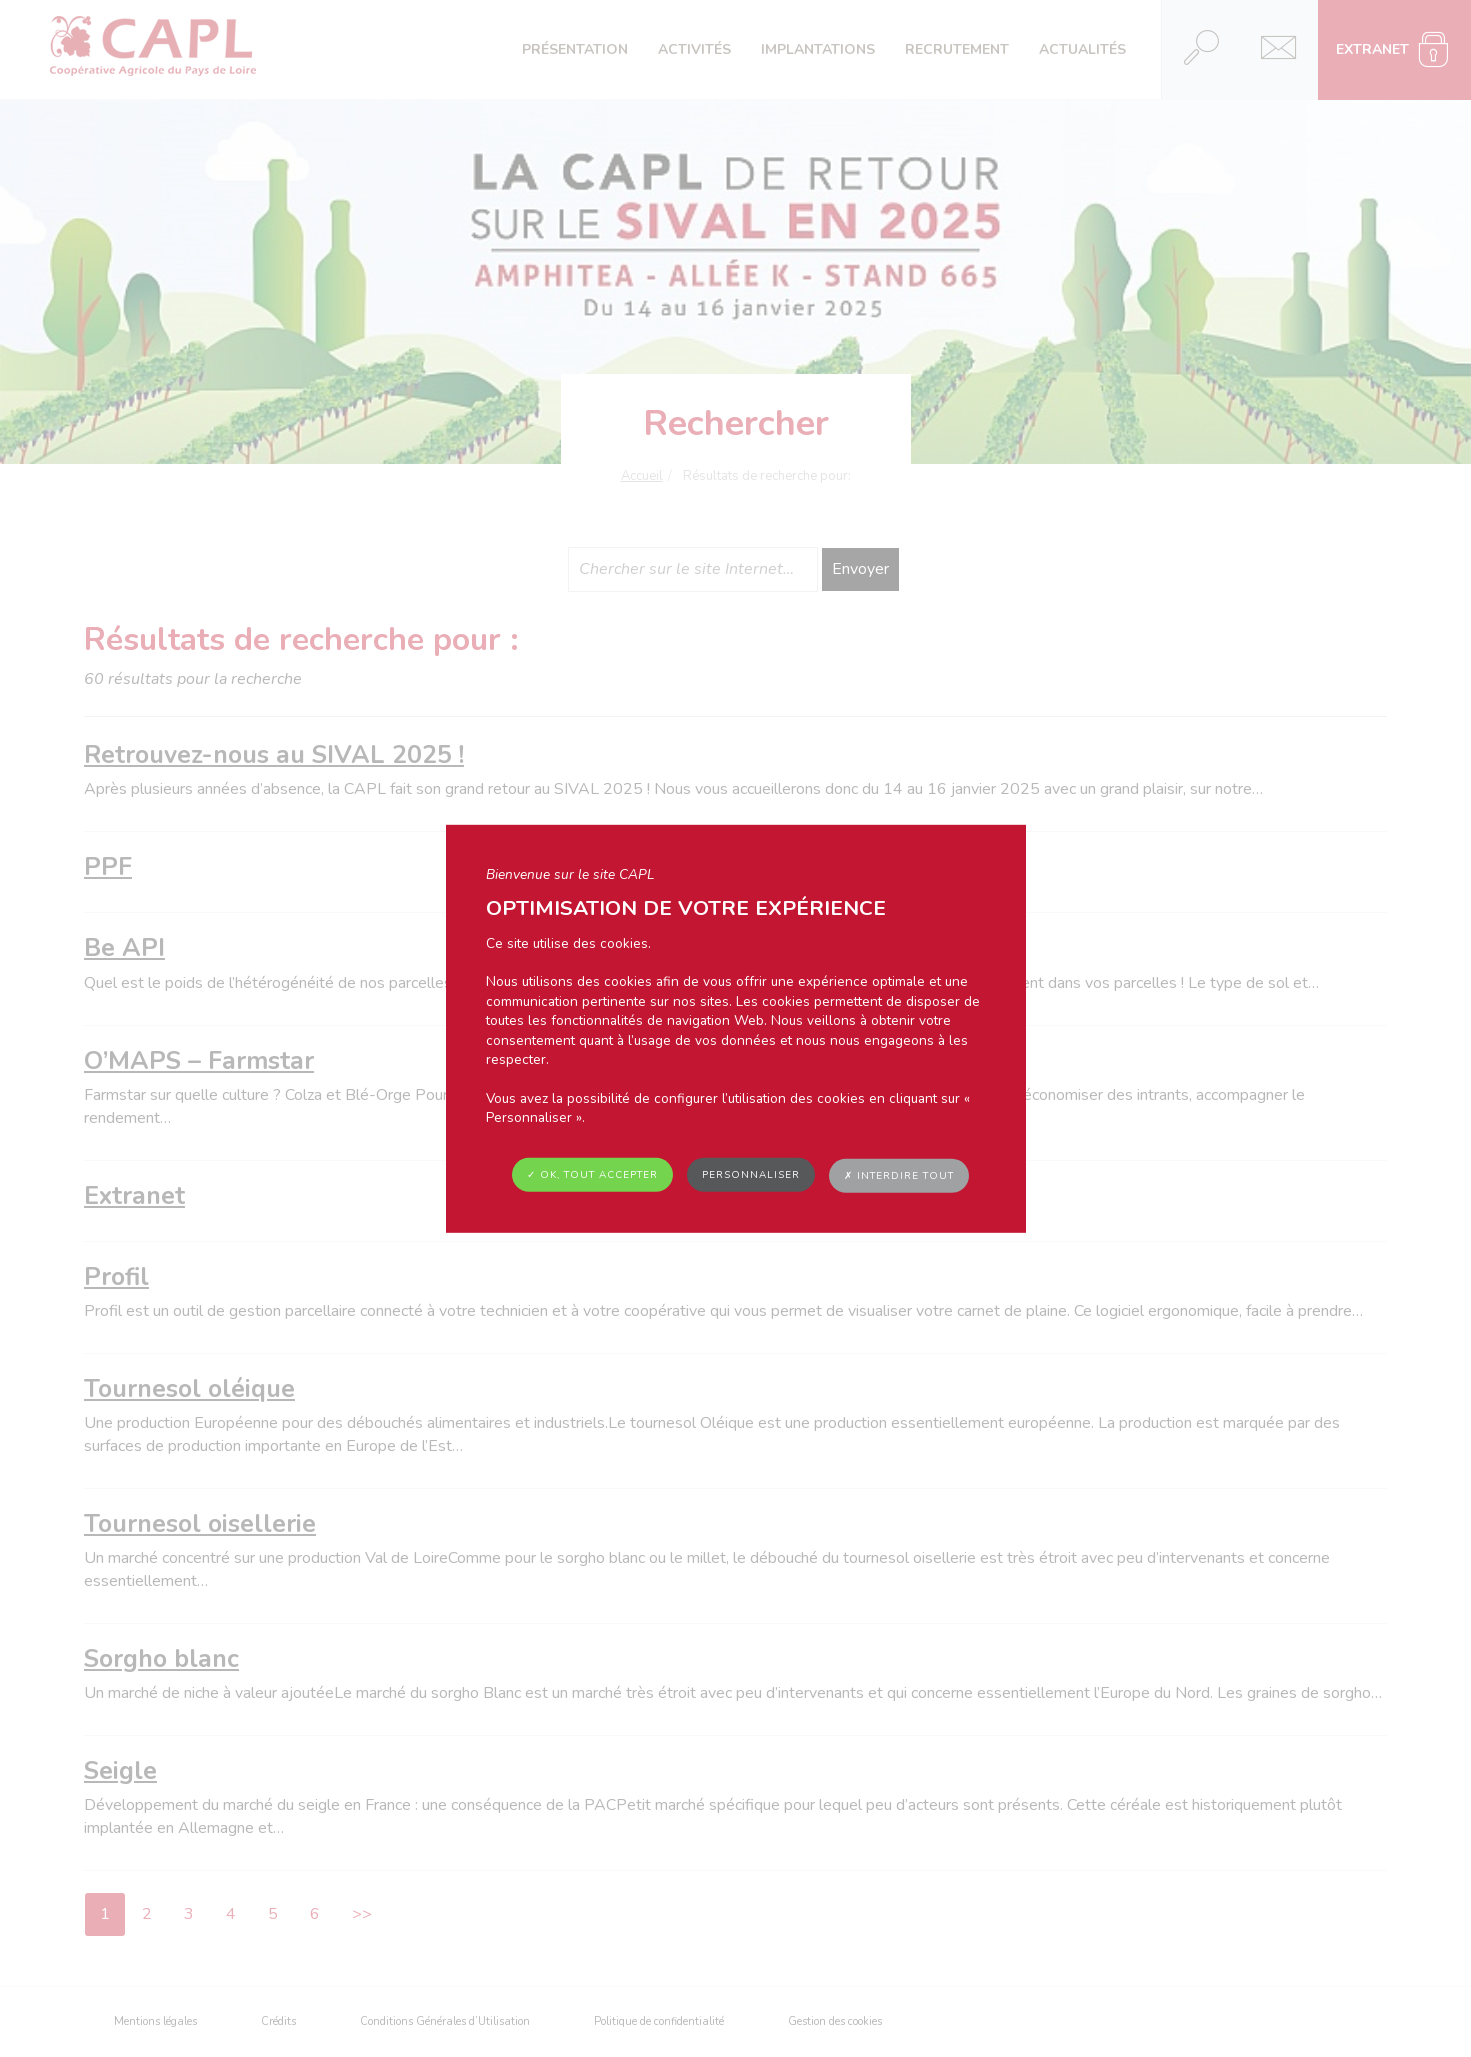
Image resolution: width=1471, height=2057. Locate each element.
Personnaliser (751, 1174)
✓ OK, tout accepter (592, 1174)
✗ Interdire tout (899, 1175)
